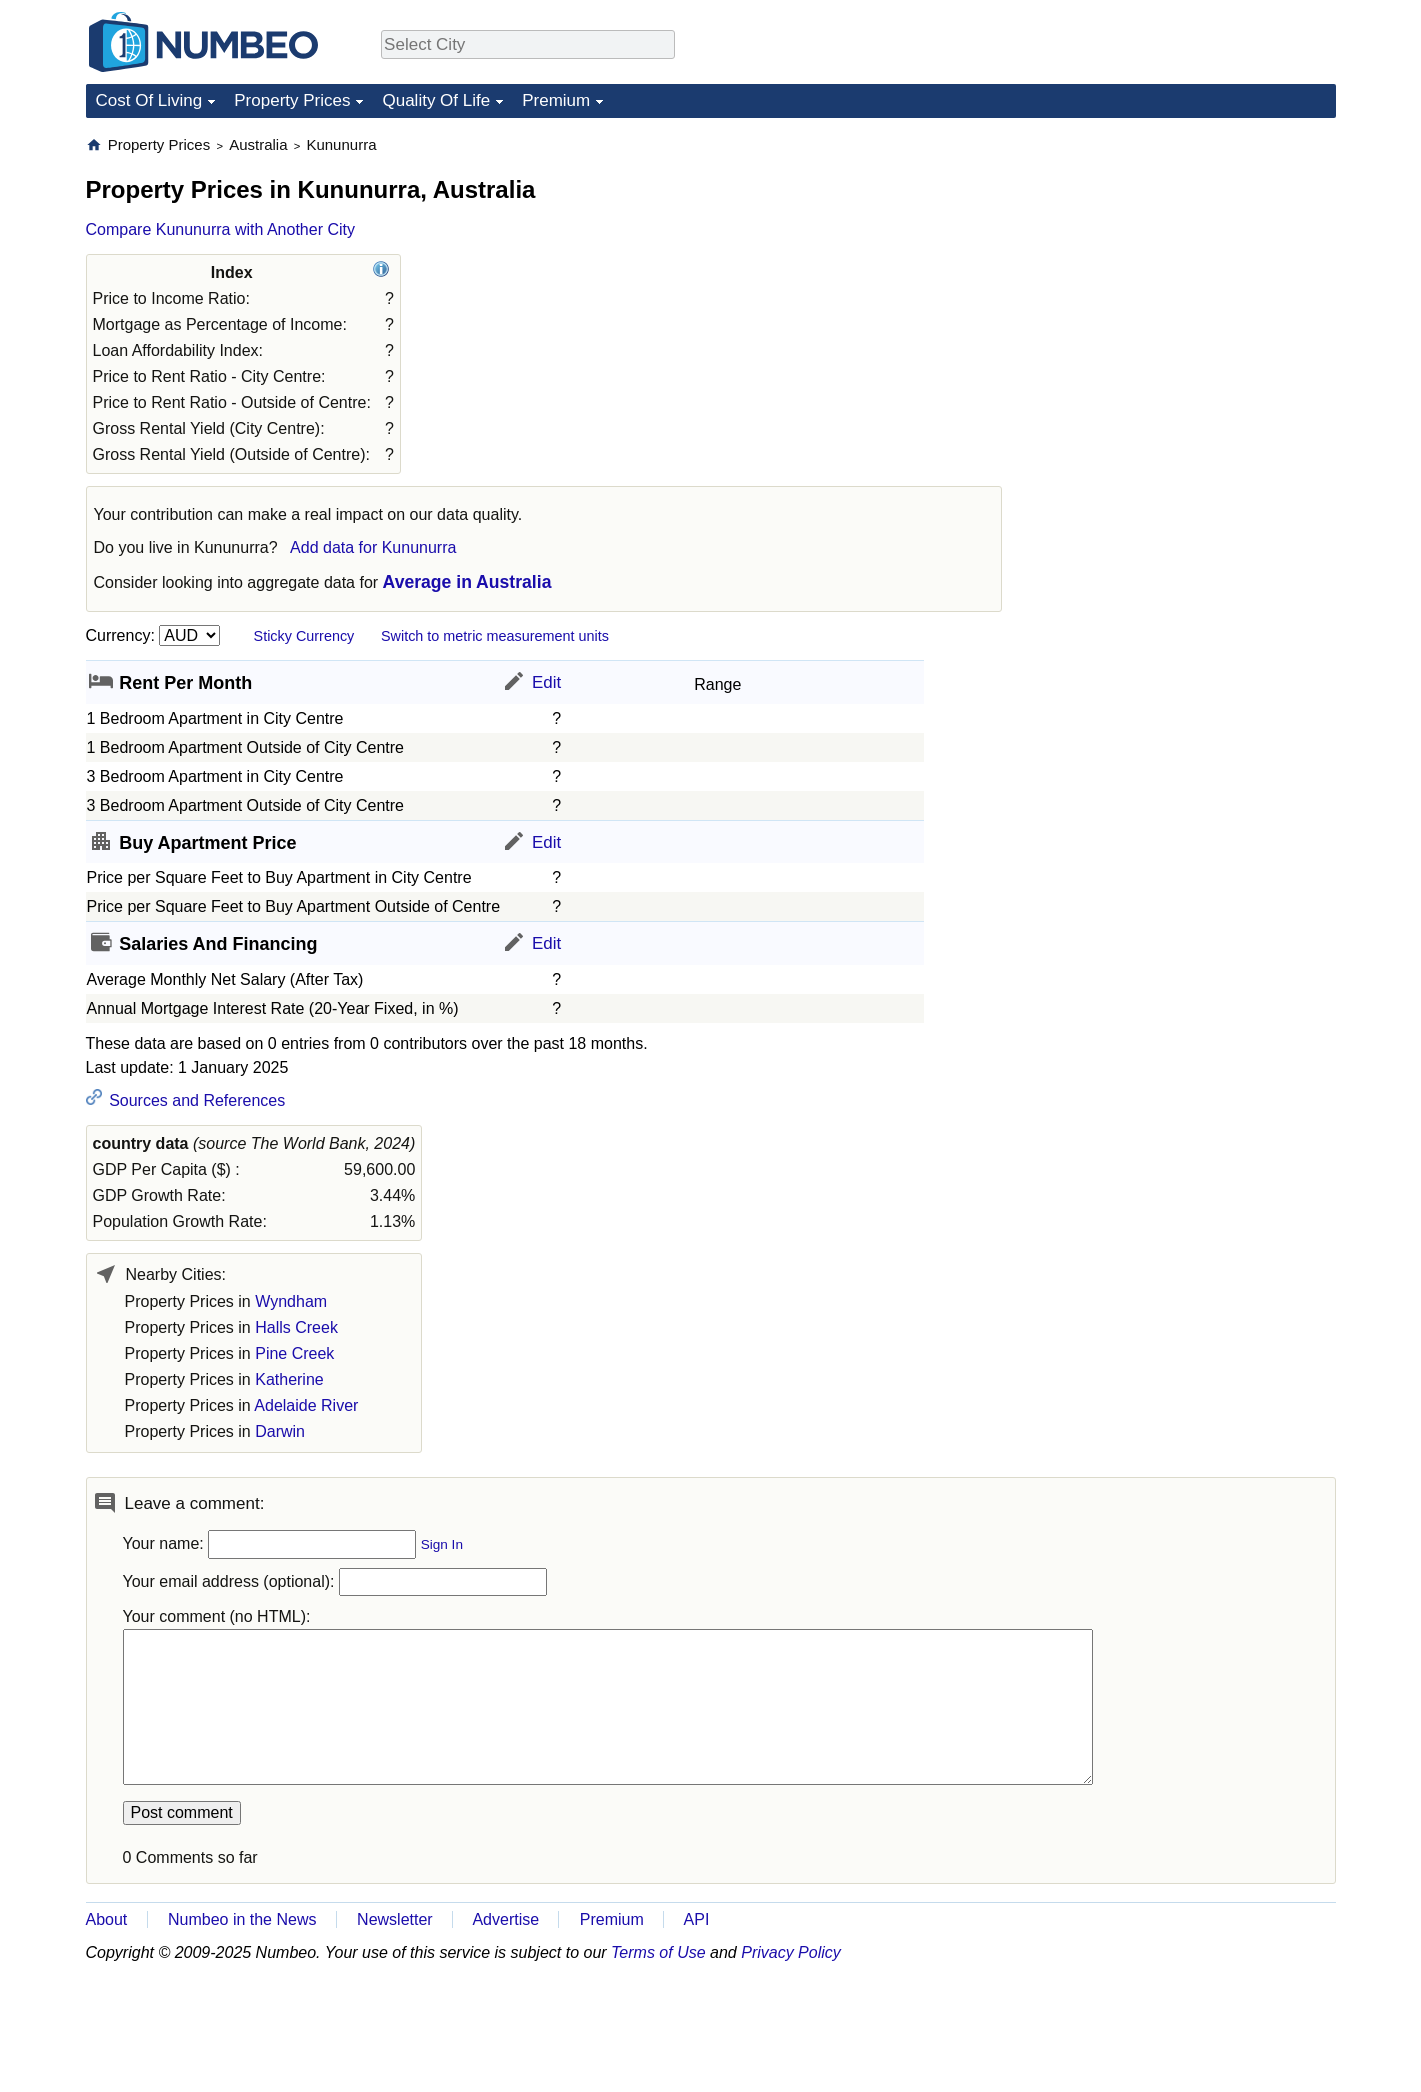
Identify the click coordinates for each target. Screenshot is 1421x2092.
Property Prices (292, 100)
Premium (556, 100)
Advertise (505, 1919)
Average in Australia (467, 582)
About (107, 1919)
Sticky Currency (304, 636)
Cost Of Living (149, 100)
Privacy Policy (791, 1952)
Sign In (442, 1544)
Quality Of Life (436, 100)
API (697, 1919)
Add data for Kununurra (373, 547)
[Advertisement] (1186, 260)
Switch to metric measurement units (495, 636)
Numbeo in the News (242, 1919)
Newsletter (395, 1919)
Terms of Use (658, 1952)
